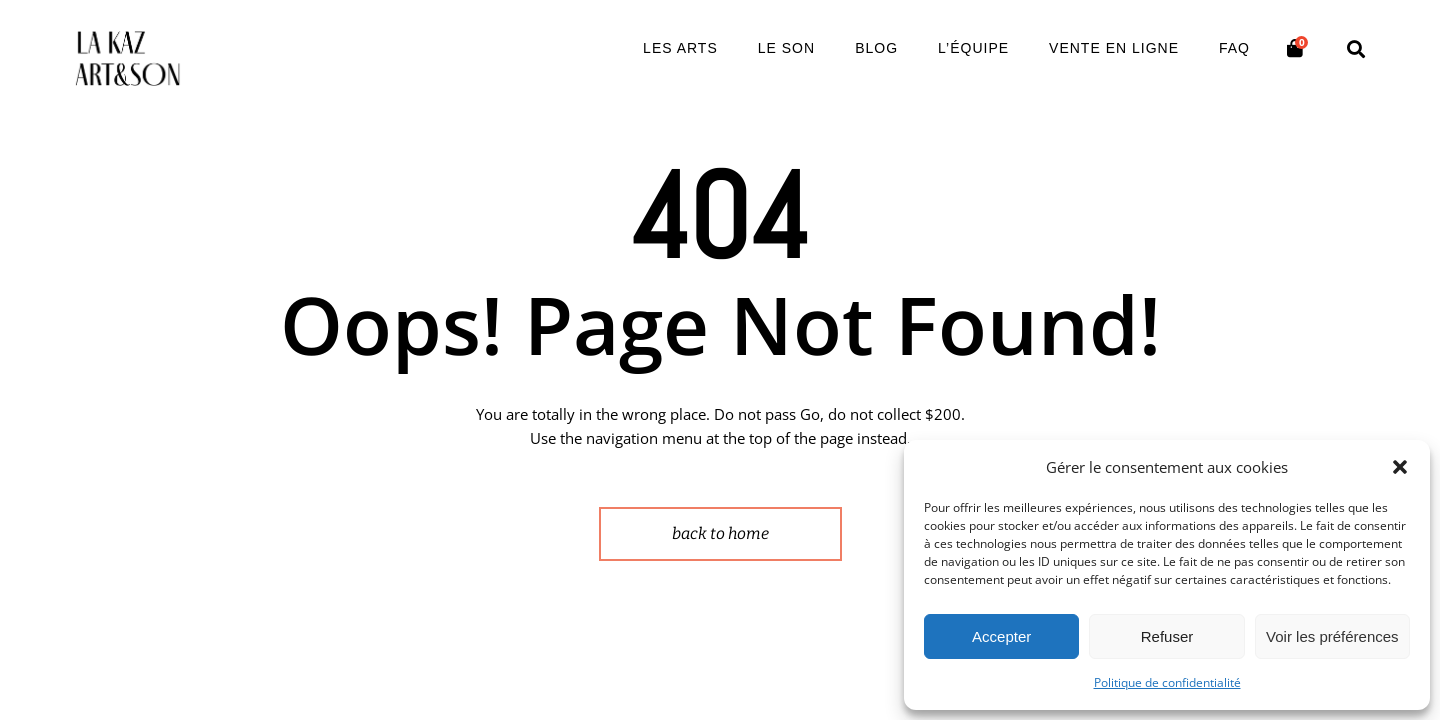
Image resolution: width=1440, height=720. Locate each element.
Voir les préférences (1332, 636)
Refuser (1167, 636)
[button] (1400, 467)
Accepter (1001, 636)
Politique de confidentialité (1167, 682)
